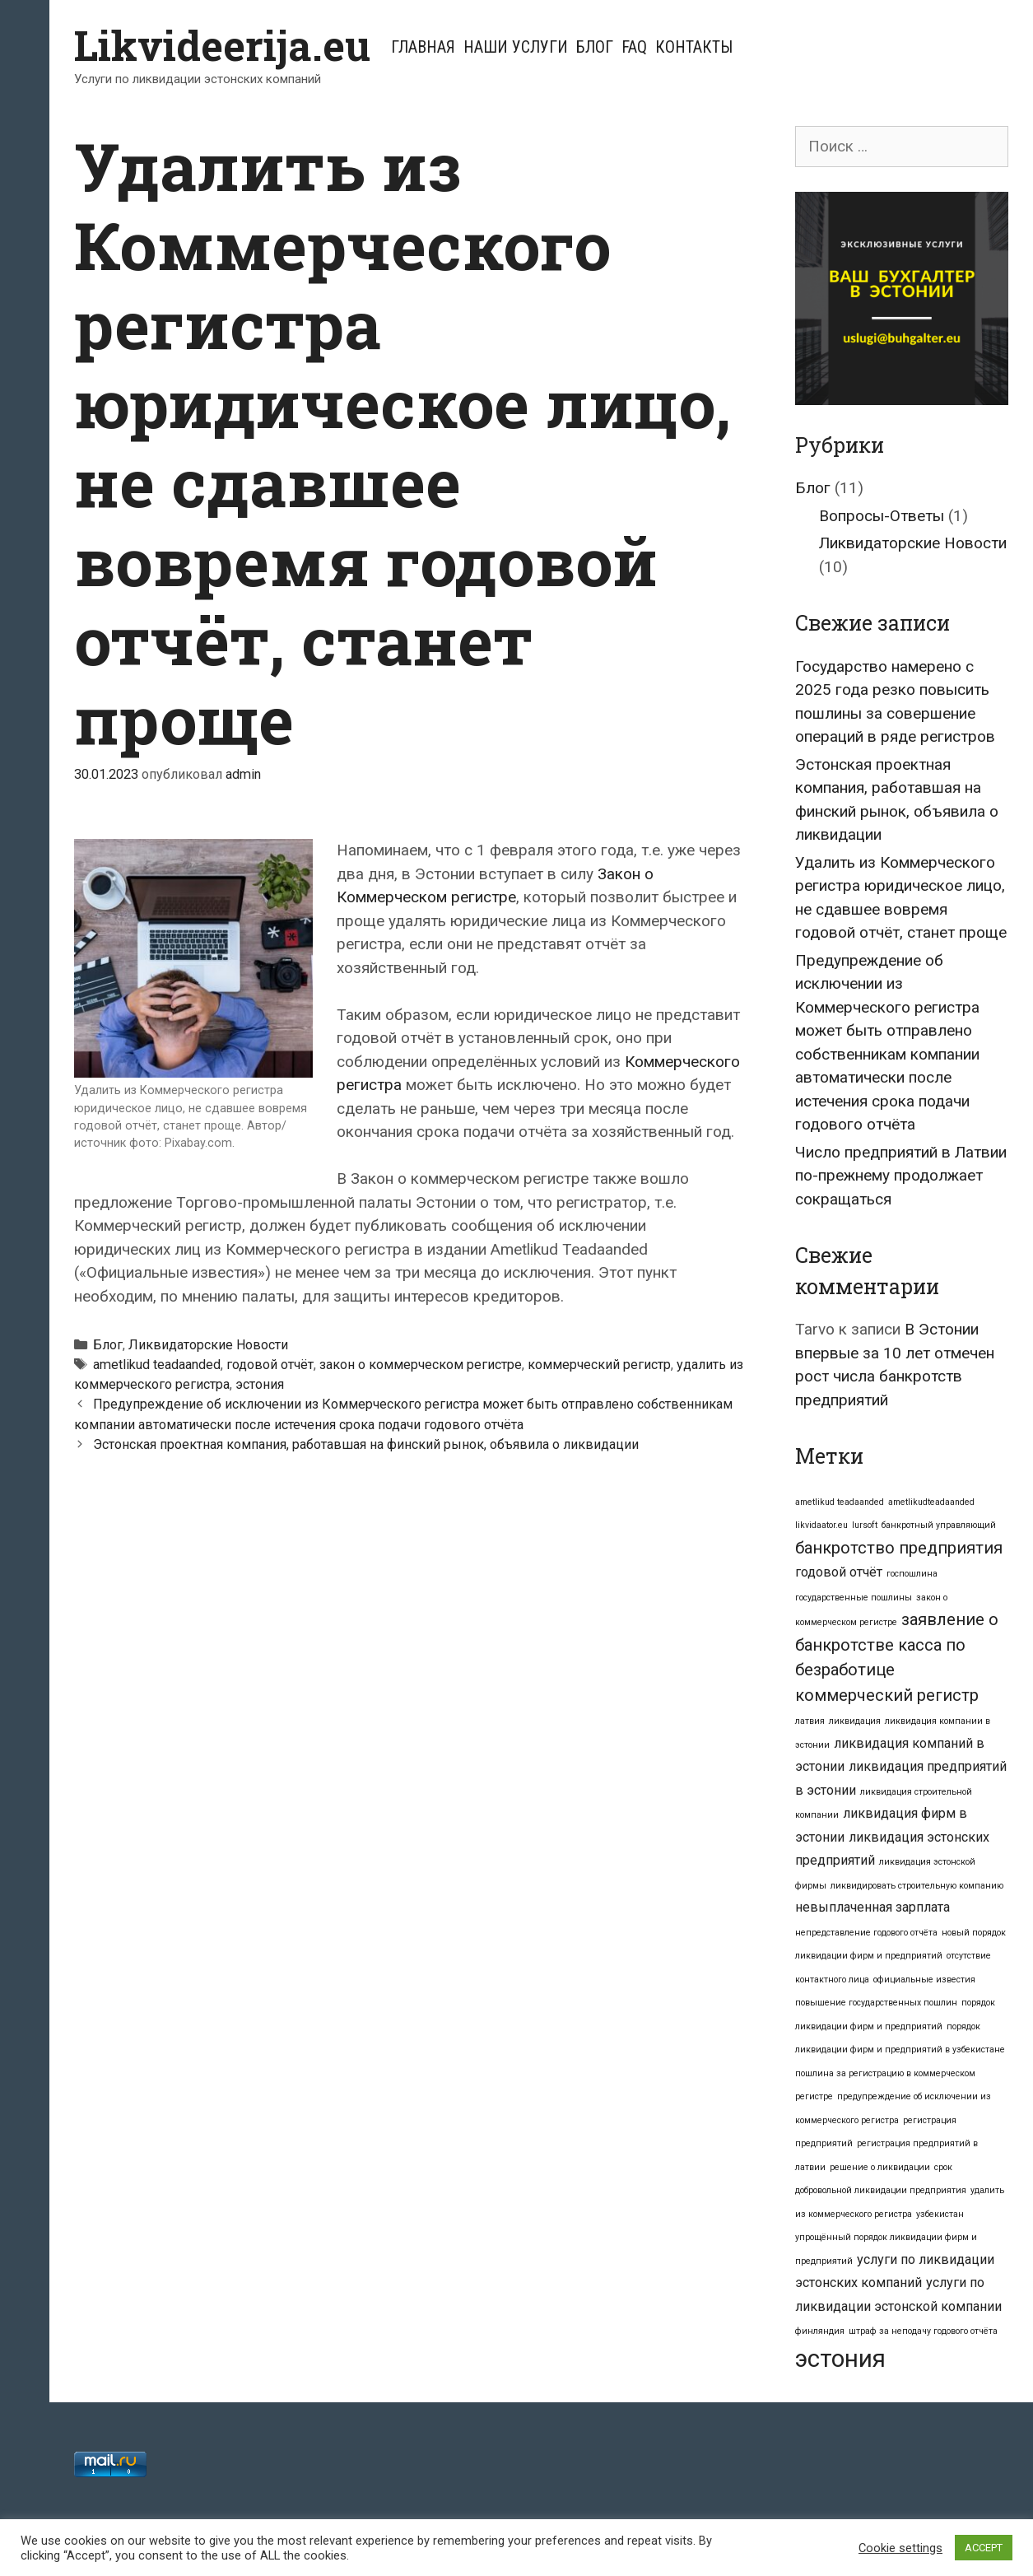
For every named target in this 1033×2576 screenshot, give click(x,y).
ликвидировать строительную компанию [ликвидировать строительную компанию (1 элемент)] (917, 1885)
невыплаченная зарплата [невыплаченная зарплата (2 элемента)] (872, 1907)
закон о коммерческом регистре (420, 1364)
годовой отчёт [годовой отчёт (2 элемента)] (838, 1572)
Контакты (694, 47)
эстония (259, 1384)
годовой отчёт (270, 1364)
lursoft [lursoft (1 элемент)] (864, 1525)
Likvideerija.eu (222, 45)
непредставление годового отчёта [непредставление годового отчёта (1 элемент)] (866, 1932)
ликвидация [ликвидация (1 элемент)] (855, 1721)
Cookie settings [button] (900, 2548)
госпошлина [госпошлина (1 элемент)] (912, 1573)
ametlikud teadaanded (157, 1364)
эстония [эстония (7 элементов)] (840, 2359)
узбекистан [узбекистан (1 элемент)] (940, 2214)
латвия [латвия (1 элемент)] (810, 1721)
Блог (594, 47)
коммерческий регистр (599, 1364)
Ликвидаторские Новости (208, 1345)
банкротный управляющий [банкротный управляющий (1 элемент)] (939, 1525)
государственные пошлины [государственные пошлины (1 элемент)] (853, 1597)
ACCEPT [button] (984, 2547)
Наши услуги (515, 47)
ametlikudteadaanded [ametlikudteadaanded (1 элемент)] (931, 1502)
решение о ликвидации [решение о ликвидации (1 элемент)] (880, 2167)
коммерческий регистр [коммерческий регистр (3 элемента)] (887, 1695)
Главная (423, 47)
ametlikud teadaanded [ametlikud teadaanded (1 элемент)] (839, 1502)
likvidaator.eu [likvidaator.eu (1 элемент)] (821, 1525)
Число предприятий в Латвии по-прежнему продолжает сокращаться (901, 1176)
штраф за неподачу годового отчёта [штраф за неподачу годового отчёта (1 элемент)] (923, 2331)
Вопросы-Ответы (881, 515)
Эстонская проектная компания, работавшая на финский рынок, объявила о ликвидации (366, 1444)
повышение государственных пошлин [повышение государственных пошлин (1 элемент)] (876, 2002)
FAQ (634, 47)
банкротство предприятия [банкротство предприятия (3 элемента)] (899, 1548)
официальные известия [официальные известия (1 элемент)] (924, 1979)
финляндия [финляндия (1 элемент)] (820, 2331)
